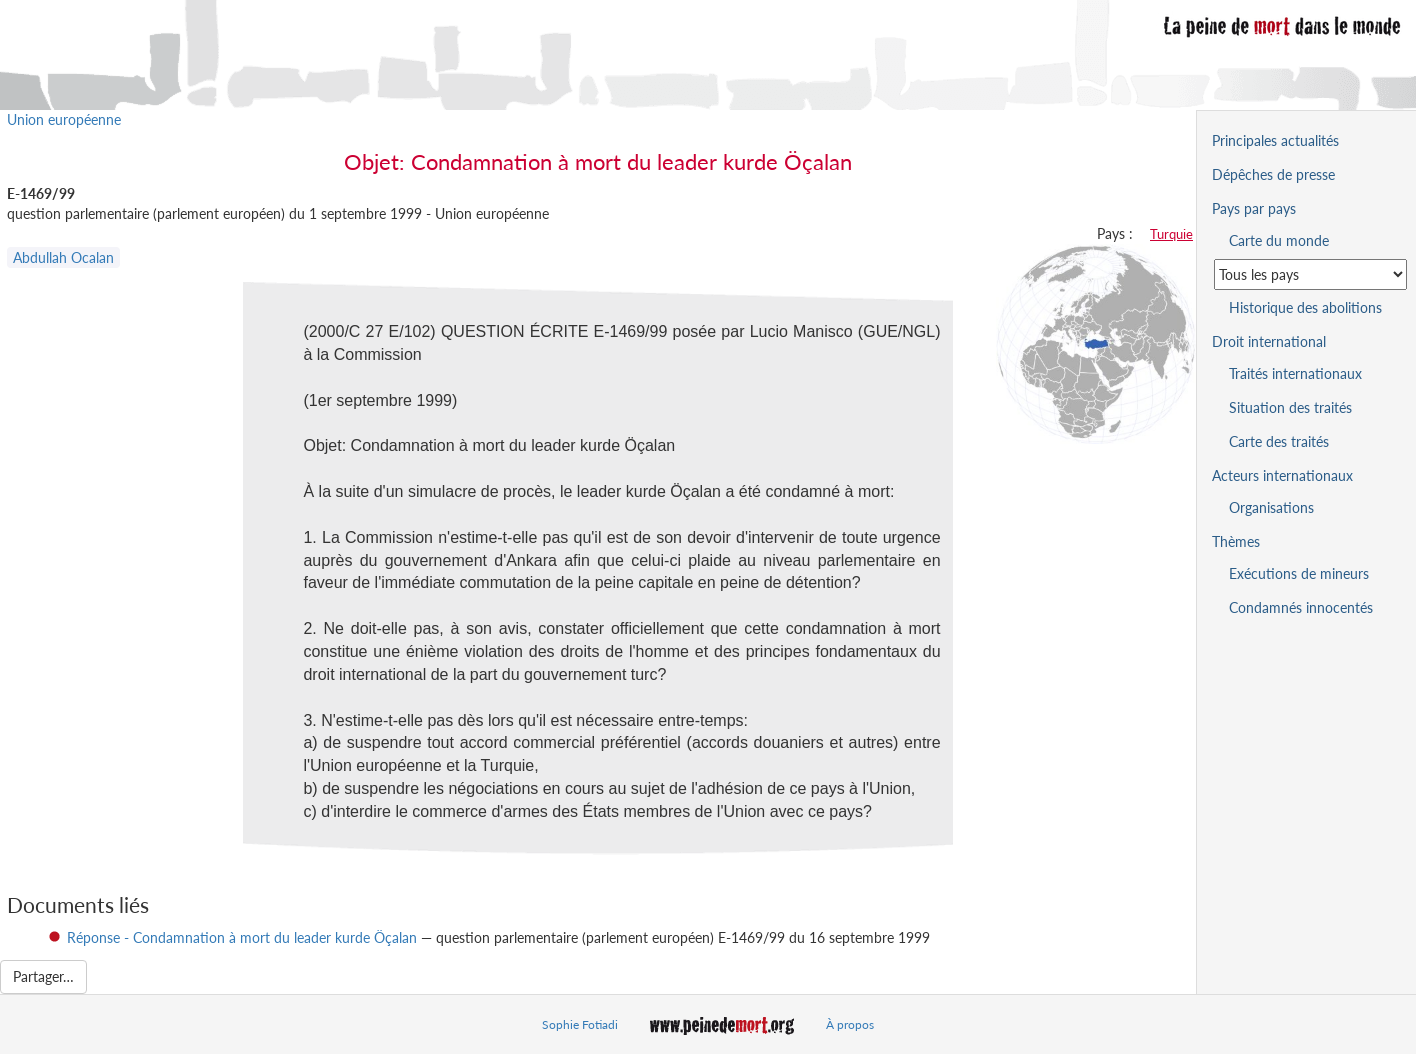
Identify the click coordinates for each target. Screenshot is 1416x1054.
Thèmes (1236, 541)
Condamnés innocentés (1301, 607)
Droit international (1269, 341)
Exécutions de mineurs (1299, 573)
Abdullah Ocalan (63, 257)
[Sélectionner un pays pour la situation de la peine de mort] (1310, 274)
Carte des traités (1279, 441)
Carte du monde (1279, 240)
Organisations (1271, 507)
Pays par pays (1254, 208)
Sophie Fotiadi (580, 1024)
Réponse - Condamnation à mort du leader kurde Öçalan (242, 937)
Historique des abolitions (1305, 307)
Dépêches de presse (1273, 174)
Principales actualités (1275, 140)
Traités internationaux (1295, 373)
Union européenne (64, 119)
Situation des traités (1290, 407)
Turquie (1171, 234)
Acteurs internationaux (1282, 475)
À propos (850, 1024)
